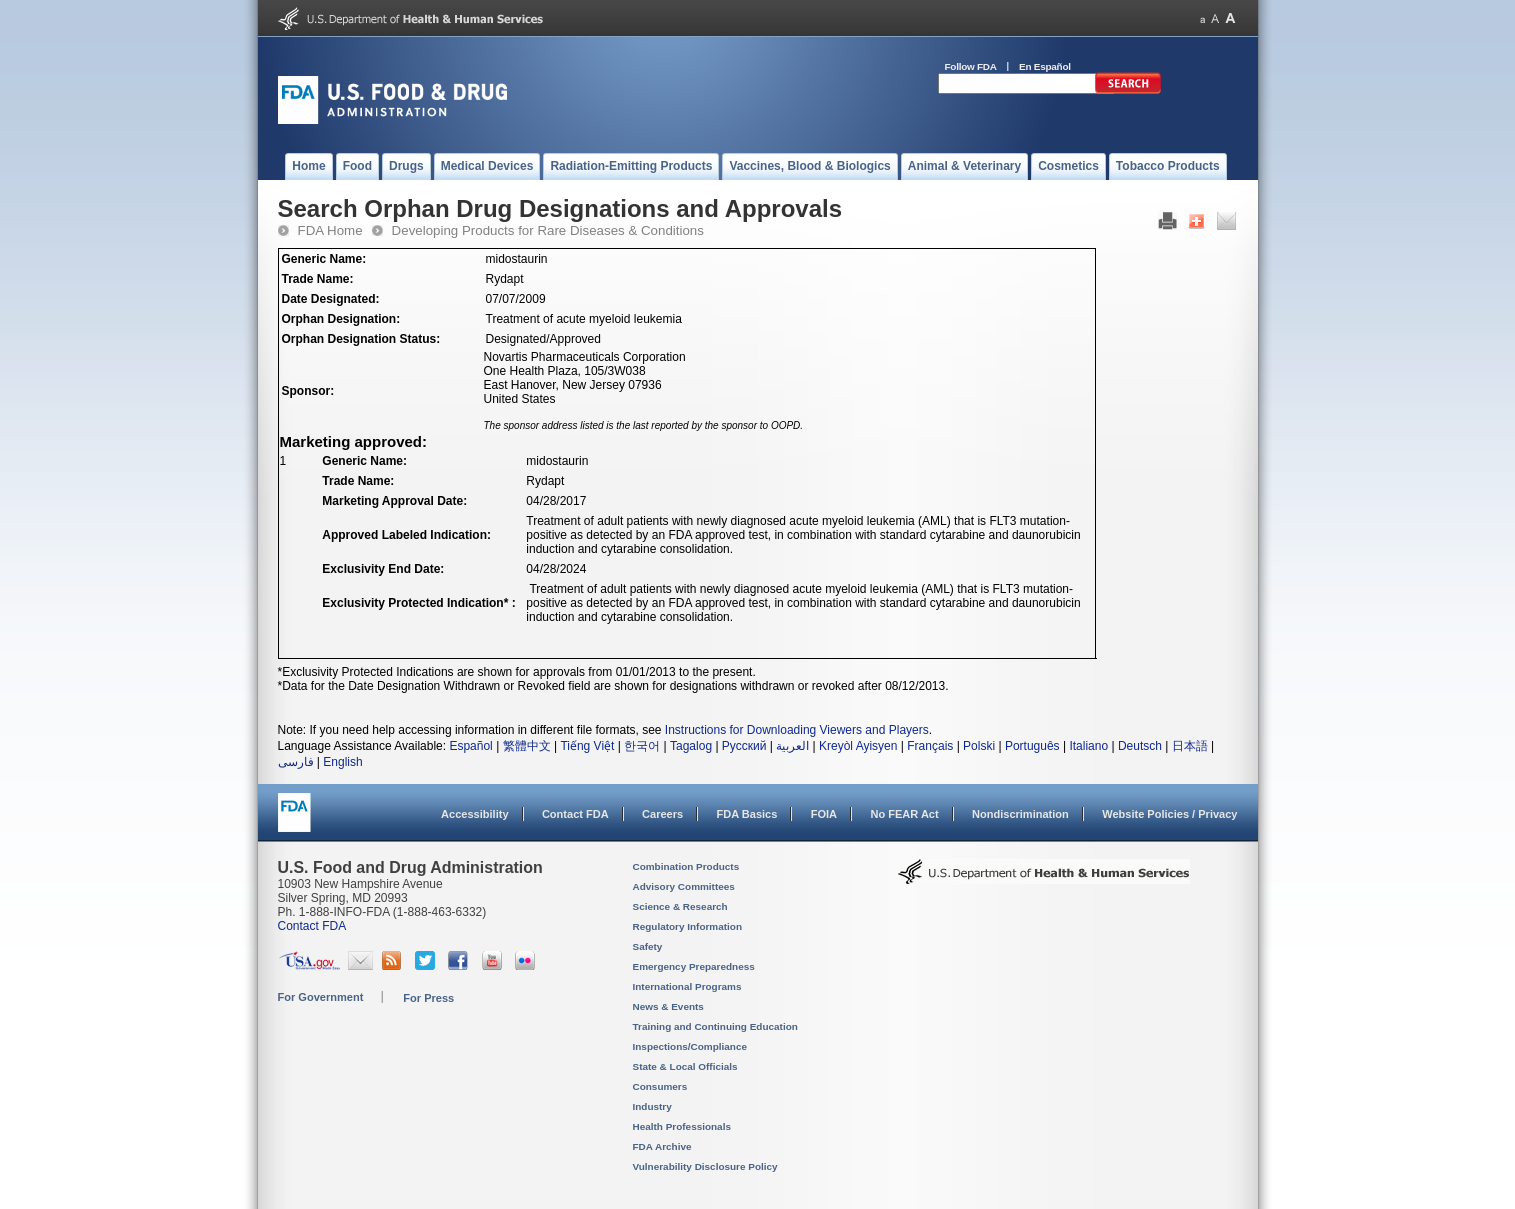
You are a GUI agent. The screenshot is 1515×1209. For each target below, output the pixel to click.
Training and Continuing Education (715, 1026)
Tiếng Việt (587, 746)
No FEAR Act (904, 814)
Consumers (660, 1086)
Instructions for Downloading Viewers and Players (797, 730)
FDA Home (330, 230)
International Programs (687, 986)
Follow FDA (971, 66)
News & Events (668, 1006)
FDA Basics (746, 814)
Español (470, 746)
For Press (428, 998)
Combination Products (686, 866)
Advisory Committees (684, 886)
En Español (1045, 66)
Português (1032, 746)
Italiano (1088, 746)
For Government (321, 997)
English (342, 762)
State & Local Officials (685, 1066)
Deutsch (1140, 746)
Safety (648, 946)
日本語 (1190, 746)
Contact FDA (575, 814)
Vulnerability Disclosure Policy (705, 1166)
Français (930, 746)
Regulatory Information (688, 926)
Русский (744, 746)
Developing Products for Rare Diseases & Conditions (548, 230)
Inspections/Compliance (690, 1046)
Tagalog (691, 746)
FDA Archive (662, 1146)
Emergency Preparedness (694, 966)
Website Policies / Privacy (1169, 814)
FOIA (824, 814)
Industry (652, 1106)
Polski (979, 746)
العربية (792, 746)
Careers (662, 814)
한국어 (642, 746)
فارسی (296, 762)
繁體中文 (527, 746)
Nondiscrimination (1020, 814)
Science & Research (680, 906)
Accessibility (474, 814)
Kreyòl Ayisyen (858, 746)
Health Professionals (682, 1126)
